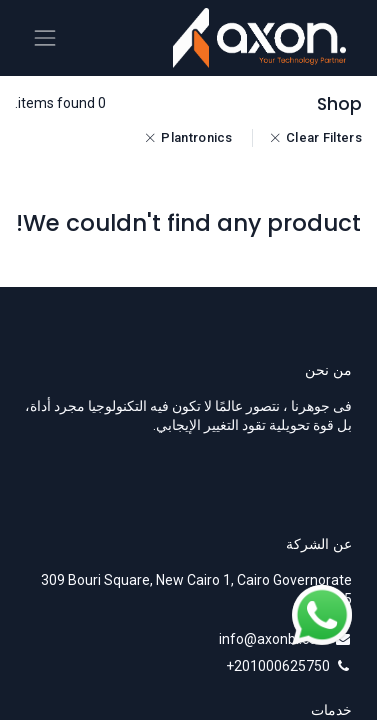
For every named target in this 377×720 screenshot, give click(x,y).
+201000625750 (278, 666)
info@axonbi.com (274, 639)
